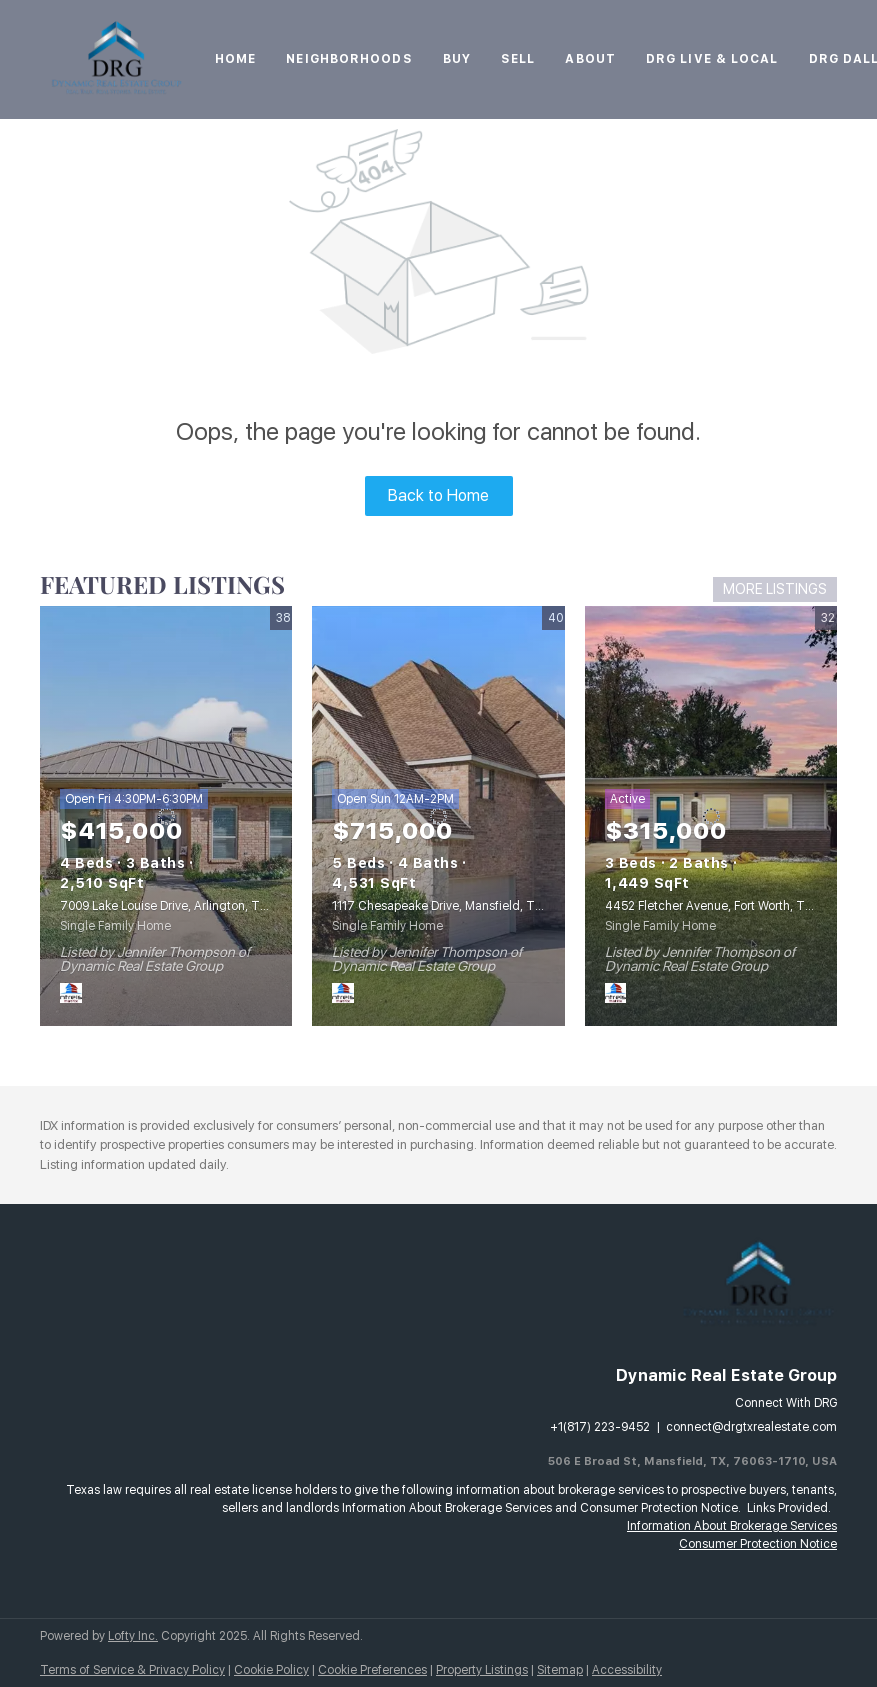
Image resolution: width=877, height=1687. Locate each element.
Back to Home (438, 495)
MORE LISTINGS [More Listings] (775, 589)
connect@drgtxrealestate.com (751, 1427)
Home (235, 59)
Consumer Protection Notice (758, 1544)
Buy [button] (457, 59)
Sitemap (560, 1670)
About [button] (590, 59)
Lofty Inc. (133, 1636)
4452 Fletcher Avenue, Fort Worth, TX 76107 (728, 906)
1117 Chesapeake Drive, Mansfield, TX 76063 (457, 906)
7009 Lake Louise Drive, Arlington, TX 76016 (182, 906)
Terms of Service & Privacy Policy (132, 1670)
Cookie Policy (271, 1670)
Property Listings (482, 1670)
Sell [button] (518, 59)
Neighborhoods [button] (349, 59)
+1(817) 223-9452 (600, 1427)
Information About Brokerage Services (732, 1526)
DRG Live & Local (712, 59)
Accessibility (627, 1670)
